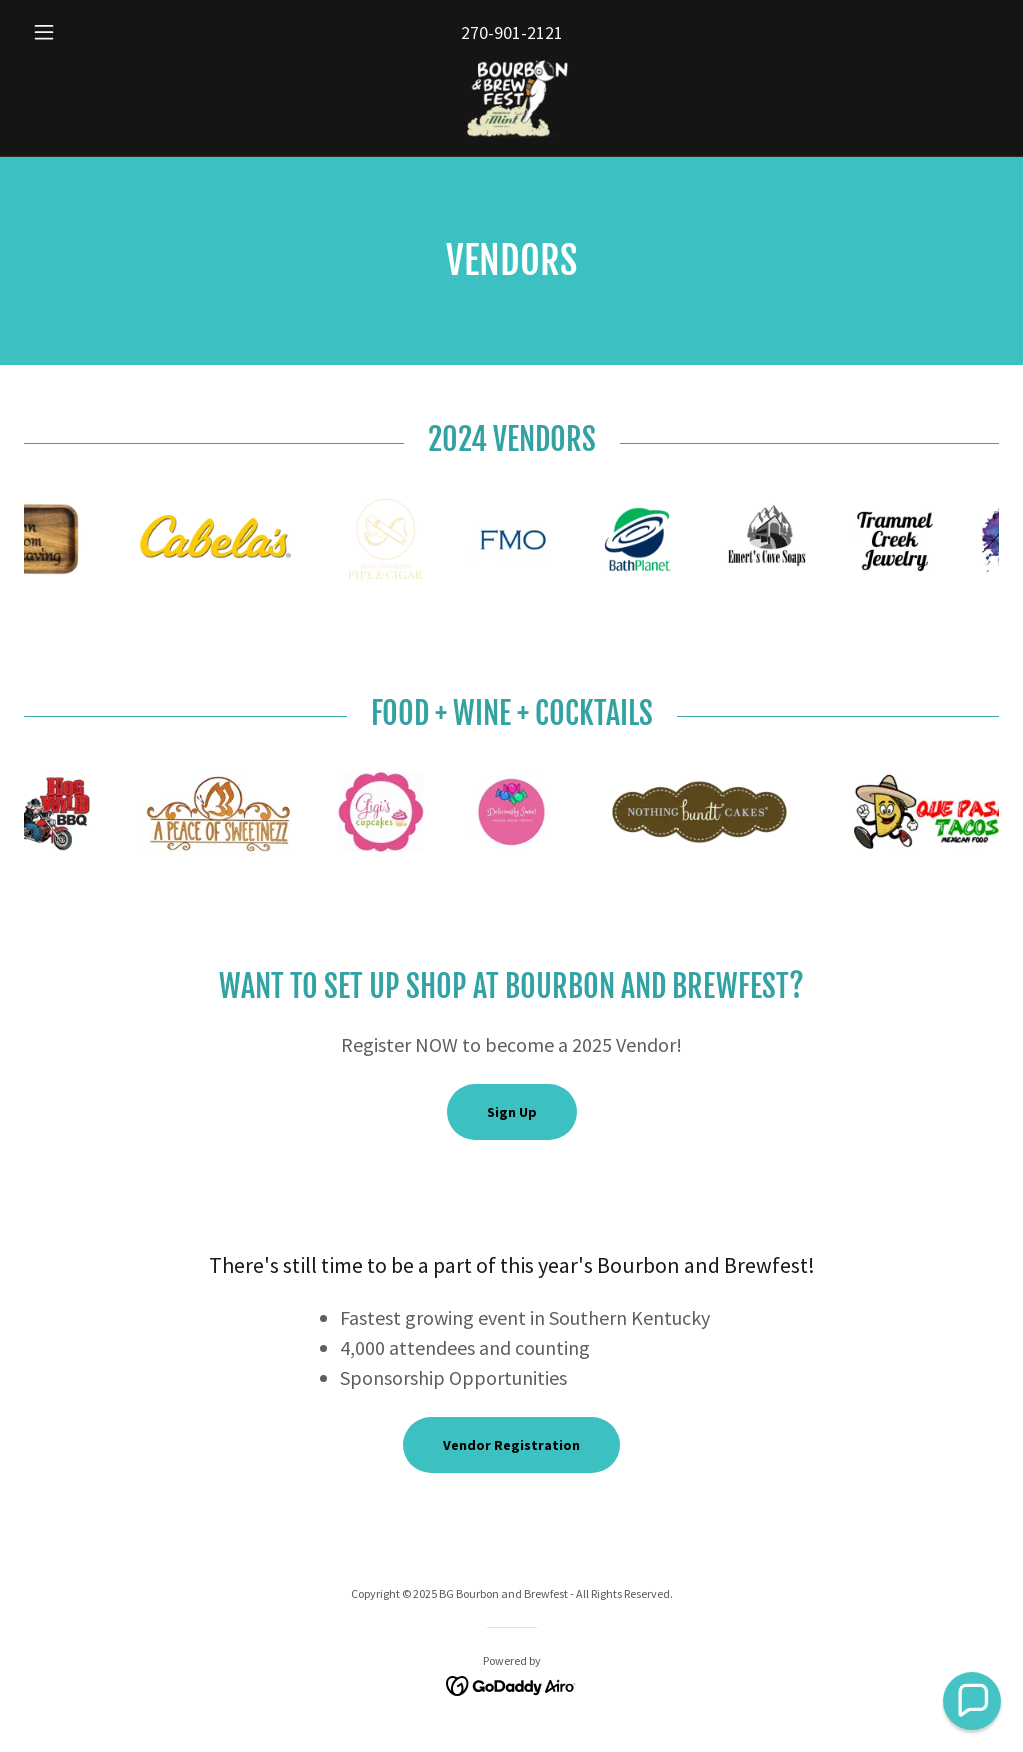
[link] (511, 100)
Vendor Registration (511, 1445)
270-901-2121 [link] (512, 32)
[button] (97, 32)
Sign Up (512, 1112)
